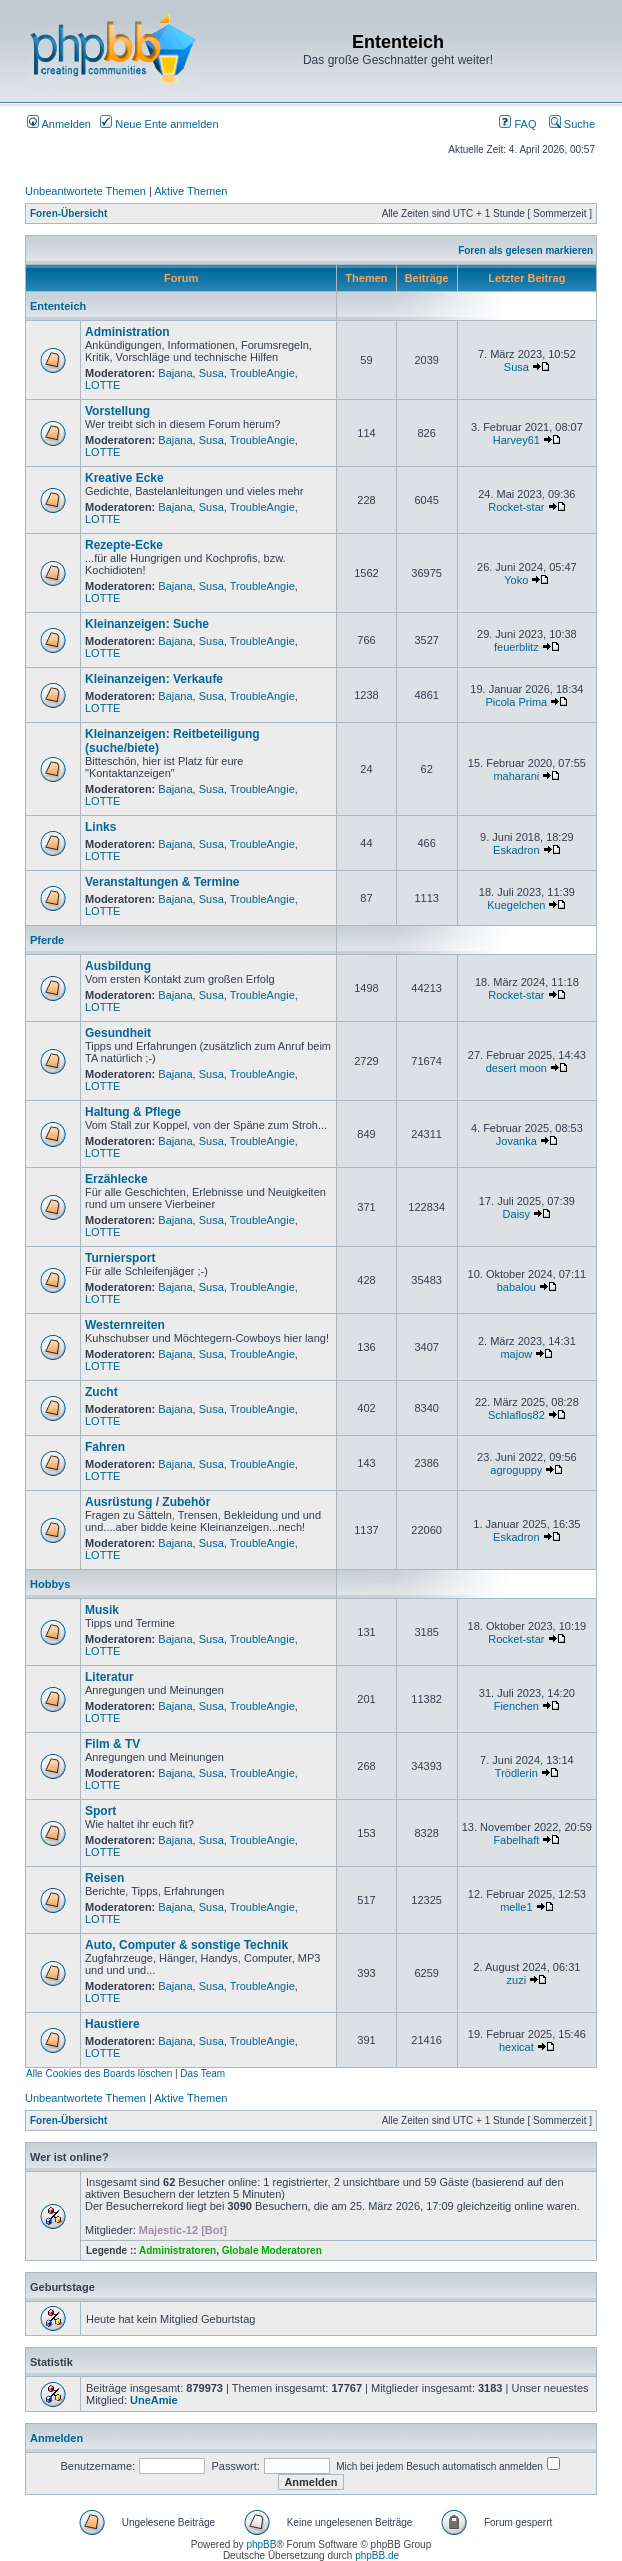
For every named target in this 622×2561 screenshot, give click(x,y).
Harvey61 (516, 440)
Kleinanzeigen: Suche (147, 624)
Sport (100, 1811)
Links (100, 827)
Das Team (202, 2073)
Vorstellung (117, 411)
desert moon (516, 1068)
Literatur (109, 1677)
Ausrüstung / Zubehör (147, 1502)
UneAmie (154, 2400)
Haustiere (112, 2024)
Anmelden (59, 124)
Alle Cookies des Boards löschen (99, 2073)
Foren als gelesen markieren (525, 250)
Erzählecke (116, 1179)
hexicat (516, 2047)
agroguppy (516, 1470)
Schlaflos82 (516, 1415)
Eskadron (516, 850)
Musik (102, 1610)
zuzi (517, 1980)
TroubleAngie (262, 373)
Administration (127, 332)
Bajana (175, 373)
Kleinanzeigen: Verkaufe (154, 679)
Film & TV (112, 1744)
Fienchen (516, 1706)
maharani (516, 776)
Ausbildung (118, 966)
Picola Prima (516, 702)
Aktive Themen (190, 191)
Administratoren (177, 2250)
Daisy (517, 1214)
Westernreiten (125, 1325)
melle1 (516, 1907)
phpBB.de (377, 2555)
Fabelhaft (516, 1840)
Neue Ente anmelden (159, 124)
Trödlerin (516, 1773)
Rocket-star (516, 507)
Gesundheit (118, 1033)
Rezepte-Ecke (124, 545)
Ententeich (58, 306)
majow (516, 1354)
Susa (211, 373)
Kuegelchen (516, 905)
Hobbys (50, 1584)
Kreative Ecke (124, 478)
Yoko (516, 580)
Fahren (105, 1447)
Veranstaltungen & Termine (162, 882)
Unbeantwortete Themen (85, 191)
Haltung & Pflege (133, 1112)
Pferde (47, 940)
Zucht (101, 1392)
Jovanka (516, 1141)
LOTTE (102, 385)
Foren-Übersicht (68, 213)
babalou (516, 1287)
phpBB (261, 2544)
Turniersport (120, 1258)
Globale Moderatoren (272, 2250)
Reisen (104, 1878)
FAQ (517, 124)
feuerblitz (516, 647)
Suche (572, 124)
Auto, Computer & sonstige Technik (186, 1945)
